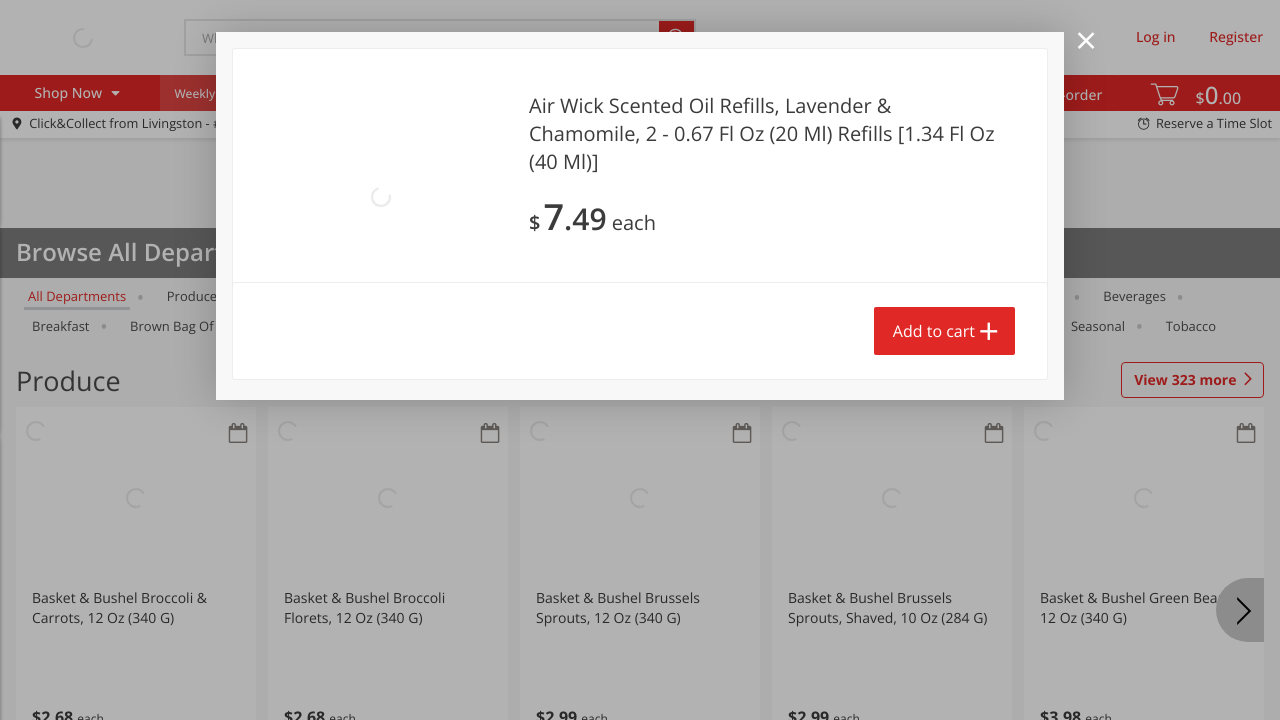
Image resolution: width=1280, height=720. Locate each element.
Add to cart (934, 331)
